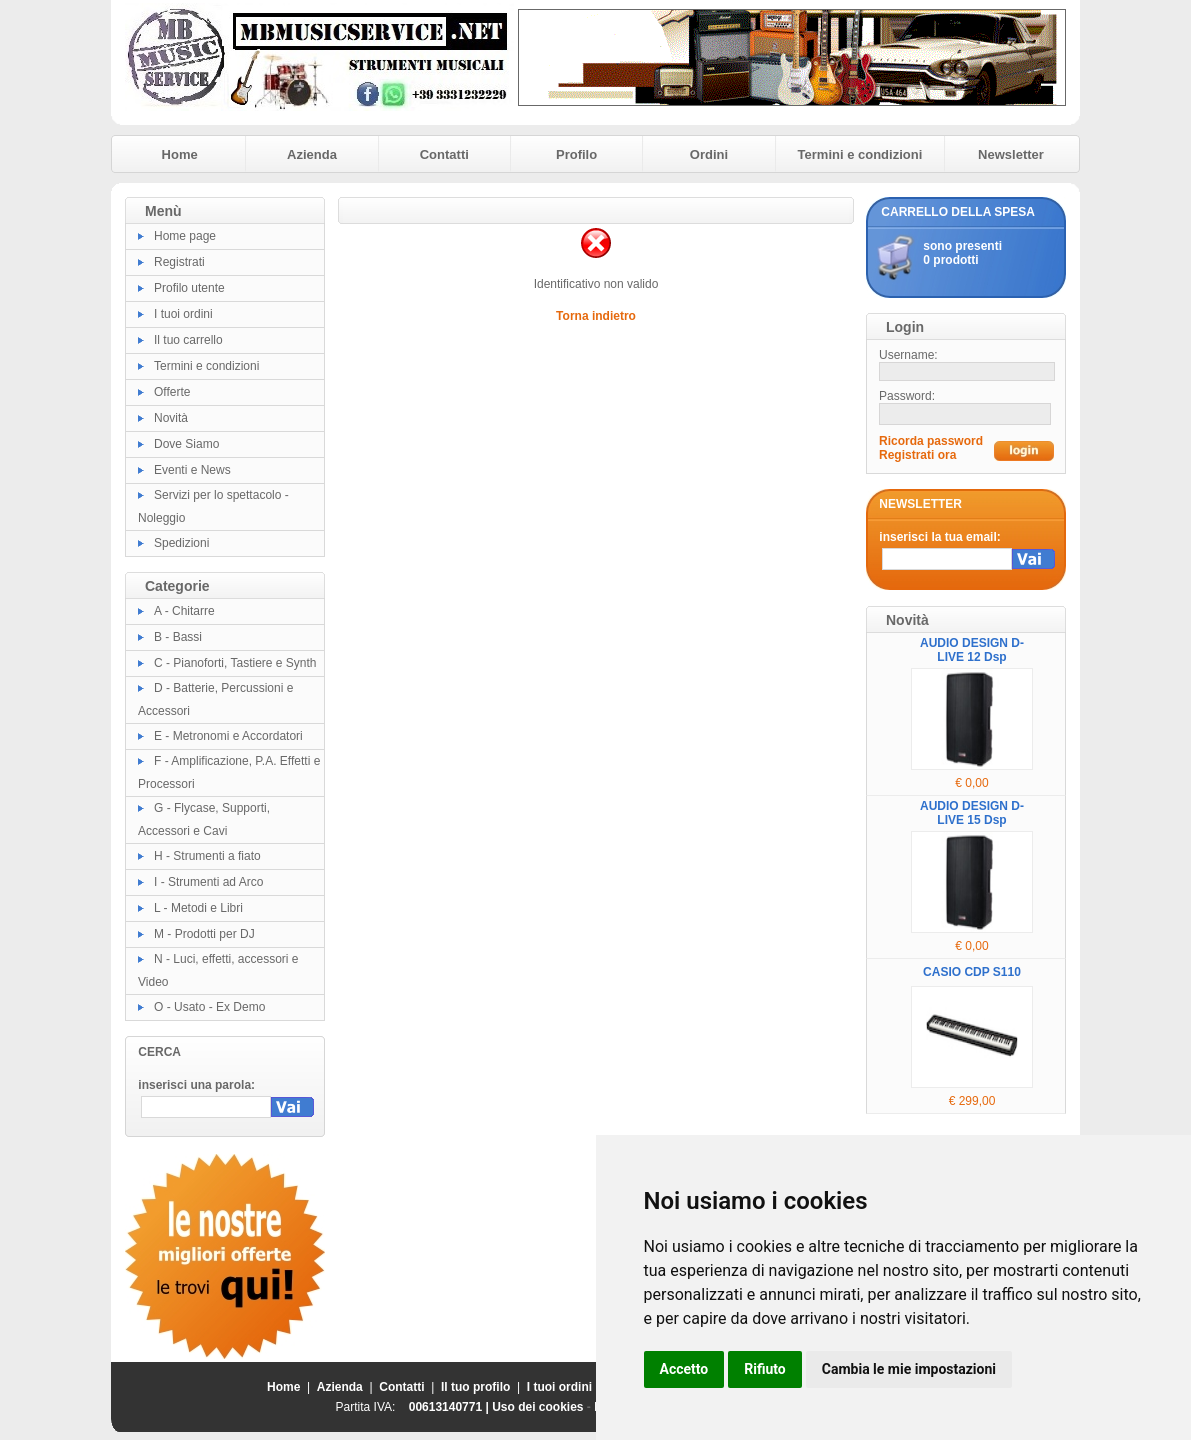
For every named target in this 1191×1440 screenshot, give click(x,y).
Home (180, 154)
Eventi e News (192, 470)
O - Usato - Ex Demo (209, 1007)
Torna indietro (596, 316)
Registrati (179, 262)
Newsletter (1011, 154)
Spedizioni (181, 543)
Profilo (576, 154)
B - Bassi (178, 637)
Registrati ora (917, 455)
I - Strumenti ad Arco (208, 882)
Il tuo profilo (475, 1387)
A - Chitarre (184, 611)
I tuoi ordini (183, 314)
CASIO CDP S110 (972, 972)
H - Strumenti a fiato (207, 856)
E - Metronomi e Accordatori (228, 736)
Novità (171, 418)
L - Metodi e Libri (198, 908)
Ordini (709, 154)
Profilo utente (189, 288)
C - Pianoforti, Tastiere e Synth (235, 663)
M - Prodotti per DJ (204, 934)
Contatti (444, 154)
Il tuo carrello (188, 340)
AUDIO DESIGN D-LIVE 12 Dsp (972, 650)
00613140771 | (450, 1407)
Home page (185, 236)
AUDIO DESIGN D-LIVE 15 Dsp (972, 813)
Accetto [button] (684, 1369)
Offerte (172, 392)
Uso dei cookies (537, 1407)
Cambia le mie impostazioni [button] (909, 1369)
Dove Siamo (186, 444)
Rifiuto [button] (765, 1369)
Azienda (312, 154)
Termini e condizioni (860, 154)
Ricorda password (931, 441)
